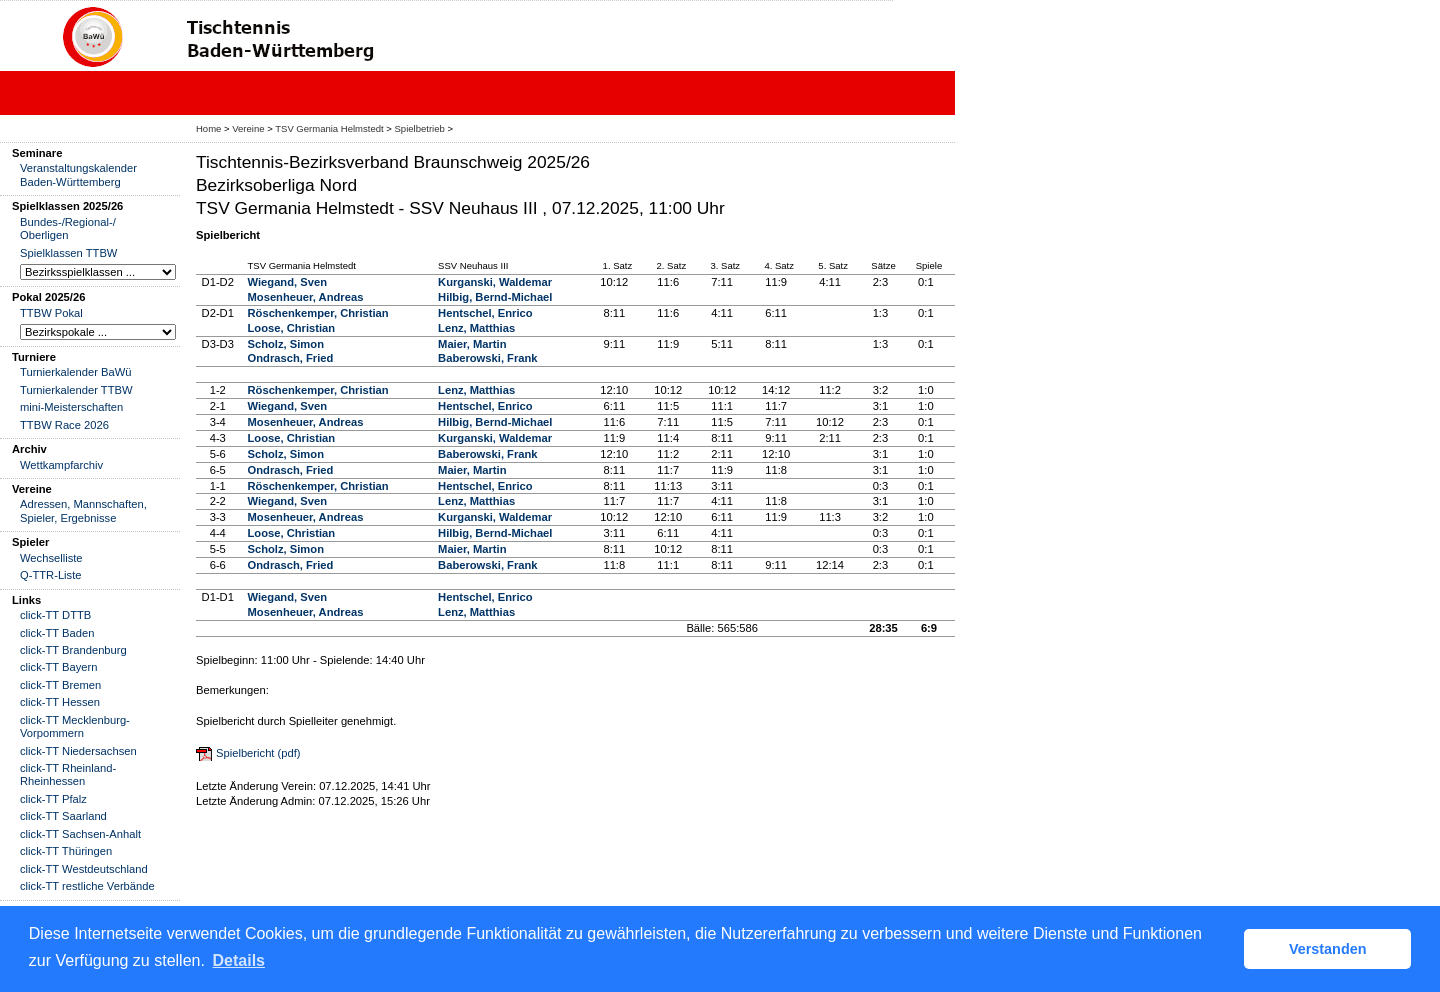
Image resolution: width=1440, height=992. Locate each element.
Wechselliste (51, 558)
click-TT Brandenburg (73, 650)
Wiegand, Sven (287, 282)
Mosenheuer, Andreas (306, 297)
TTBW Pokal (51, 313)
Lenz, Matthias (476, 328)
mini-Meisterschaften (71, 407)
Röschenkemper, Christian (318, 313)
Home (208, 128)
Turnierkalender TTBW (76, 390)
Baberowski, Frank (487, 358)
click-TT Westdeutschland (84, 869)
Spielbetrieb (420, 128)
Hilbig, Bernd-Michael (495, 297)
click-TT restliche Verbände (87, 886)
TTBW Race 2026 (64, 425)
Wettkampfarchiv (61, 465)
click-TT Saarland (63, 816)
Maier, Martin (472, 344)
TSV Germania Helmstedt (329, 128)
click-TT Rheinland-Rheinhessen (68, 774)
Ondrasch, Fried (291, 358)
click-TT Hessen (60, 702)
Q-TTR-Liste (51, 575)
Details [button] (239, 960)
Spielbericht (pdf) (258, 753)
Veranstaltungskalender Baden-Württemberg (78, 174)
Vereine (248, 128)
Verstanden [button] (1328, 949)
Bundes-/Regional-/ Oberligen (68, 228)
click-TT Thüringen (66, 851)
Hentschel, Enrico (485, 313)
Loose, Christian (292, 328)
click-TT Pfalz (53, 799)
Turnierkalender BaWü (76, 372)
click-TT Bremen (60, 685)
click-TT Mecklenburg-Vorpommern (75, 726)
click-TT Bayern (59, 667)
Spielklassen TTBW (68, 253)
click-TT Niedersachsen (78, 751)
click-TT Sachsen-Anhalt (80, 834)
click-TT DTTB (55, 615)
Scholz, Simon (286, 344)
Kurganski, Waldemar (495, 282)
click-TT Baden (57, 633)
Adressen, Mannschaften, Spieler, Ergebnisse (83, 510)
